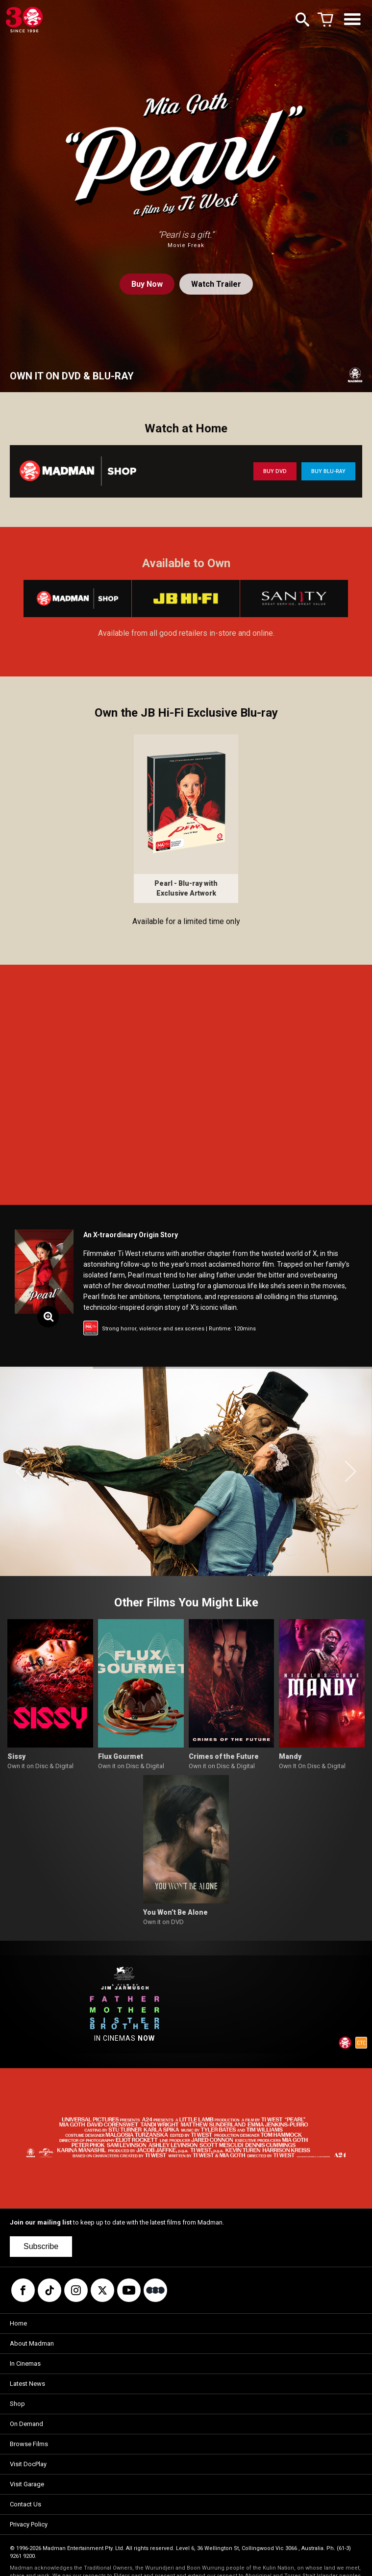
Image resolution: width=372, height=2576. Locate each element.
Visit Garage (27, 2484)
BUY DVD (275, 471)
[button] (21, 1471)
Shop (17, 2403)
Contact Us (25, 2504)
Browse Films (29, 2444)
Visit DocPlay (28, 2464)
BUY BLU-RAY (328, 471)
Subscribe (41, 2246)
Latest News (27, 2383)
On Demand (26, 2423)
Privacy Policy (29, 2524)
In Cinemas (25, 2363)
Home (18, 2323)
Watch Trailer (216, 284)
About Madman (32, 2343)
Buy (147, 284)
